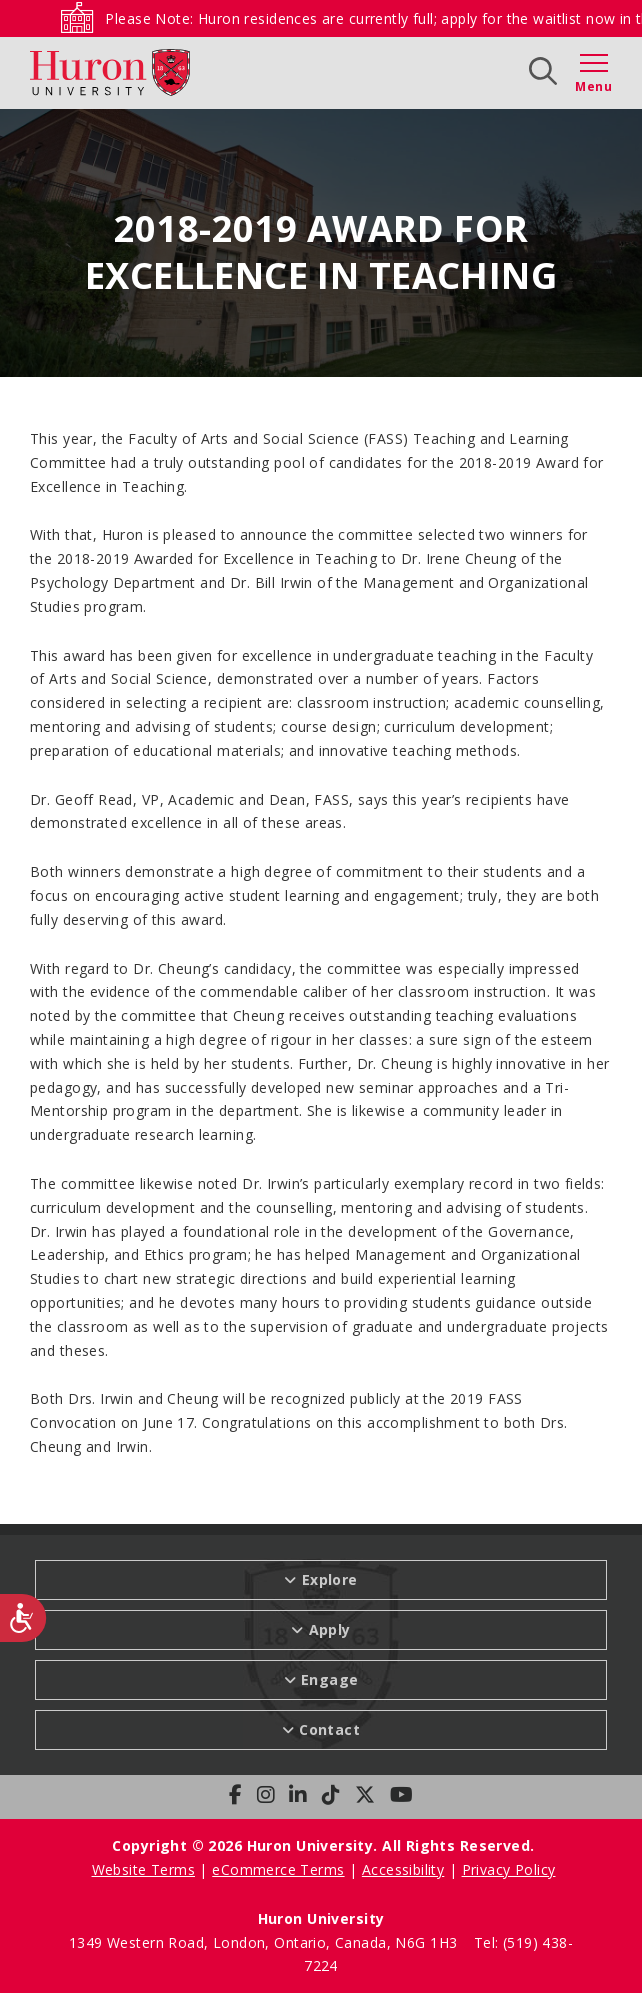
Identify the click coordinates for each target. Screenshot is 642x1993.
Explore (330, 1579)
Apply (330, 1629)
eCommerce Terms (278, 1869)
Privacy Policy (509, 1869)
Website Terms (143, 1869)
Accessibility (403, 1869)
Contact (329, 1729)
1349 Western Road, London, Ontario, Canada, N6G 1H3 (265, 1942)
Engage (330, 1679)
